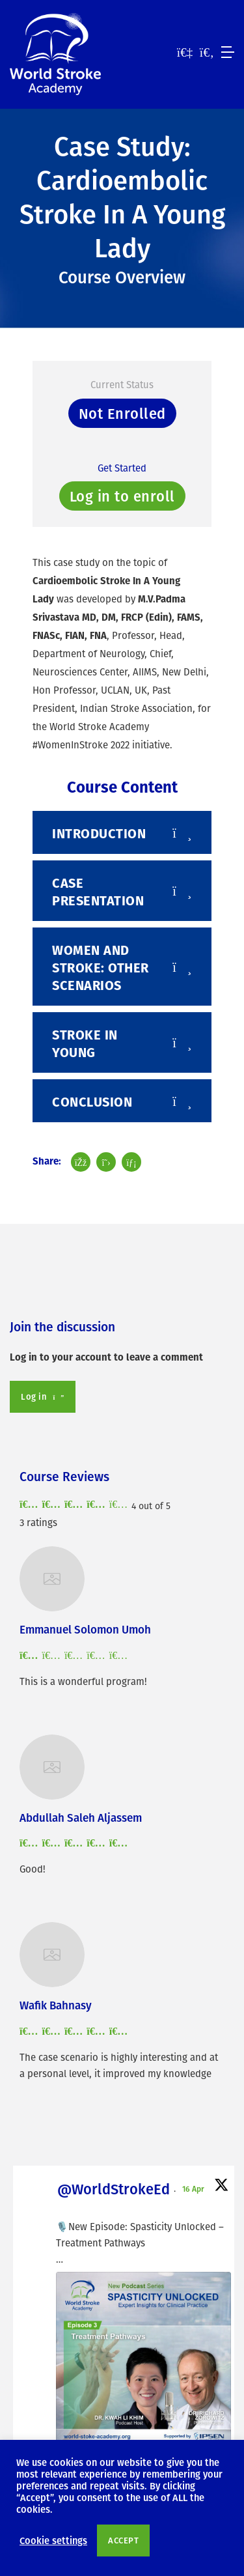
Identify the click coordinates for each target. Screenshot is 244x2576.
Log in (42, 1396)
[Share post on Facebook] (80, 1162)
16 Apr (194, 2188)
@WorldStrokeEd (113, 2189)
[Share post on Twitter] (106, 1162)
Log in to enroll (122, 496)
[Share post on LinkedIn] (131, 1162)
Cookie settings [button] (53, 2540)
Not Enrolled (122, 413)
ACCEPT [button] (123, 2540)
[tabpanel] (122, 653)
